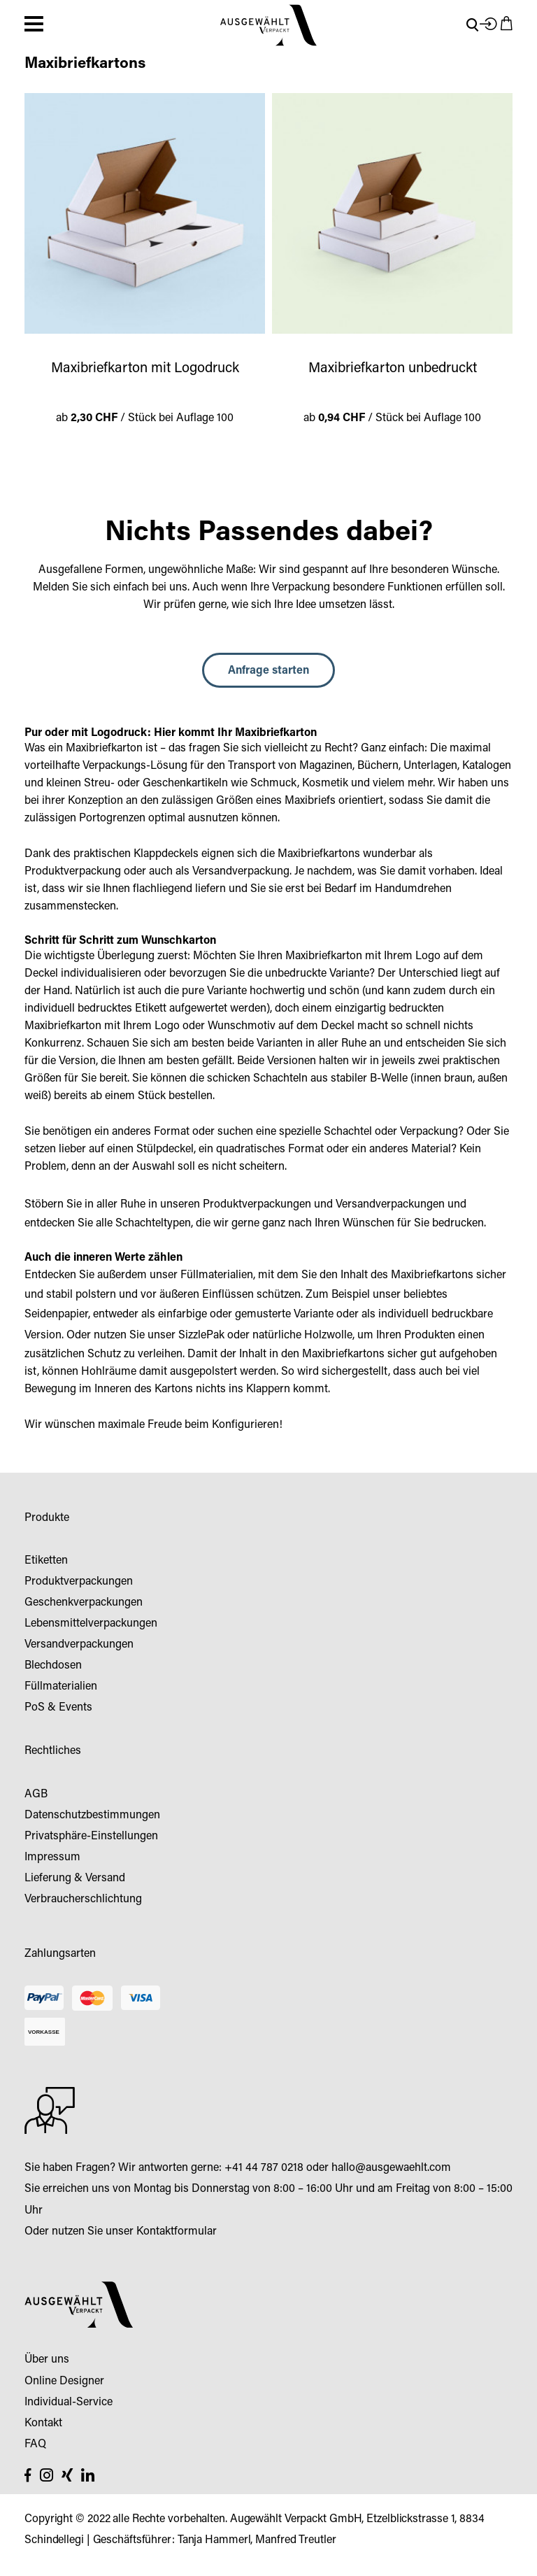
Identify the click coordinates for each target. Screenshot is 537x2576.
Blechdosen (53, 1665)
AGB (36, 1794)
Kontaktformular (176, 2231)
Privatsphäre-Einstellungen (91, 1836)
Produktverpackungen (257, 1204)
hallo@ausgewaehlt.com (391, 2168)
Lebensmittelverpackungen (90, 1623)
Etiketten (46, 1560)
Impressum (52, 1857)
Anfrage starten (268, 671)
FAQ (35, 2444)
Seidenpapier (56, 1314)
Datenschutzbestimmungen (92, 1815)
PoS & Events (58, 1707)
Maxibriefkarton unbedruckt (392, 369)
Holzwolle (328, 1335)
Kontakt (43, 2423)
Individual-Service (68, 2402)
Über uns (46, 2359)
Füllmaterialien (216, 1275)
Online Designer (64, 2381)
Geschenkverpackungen (83, 1602)
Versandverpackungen (390, 1204)
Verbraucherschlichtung (83, 1899)
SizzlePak (201, 1335)
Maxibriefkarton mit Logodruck (145, 369)
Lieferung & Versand (74, 1878)
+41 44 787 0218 (263, 2168)
